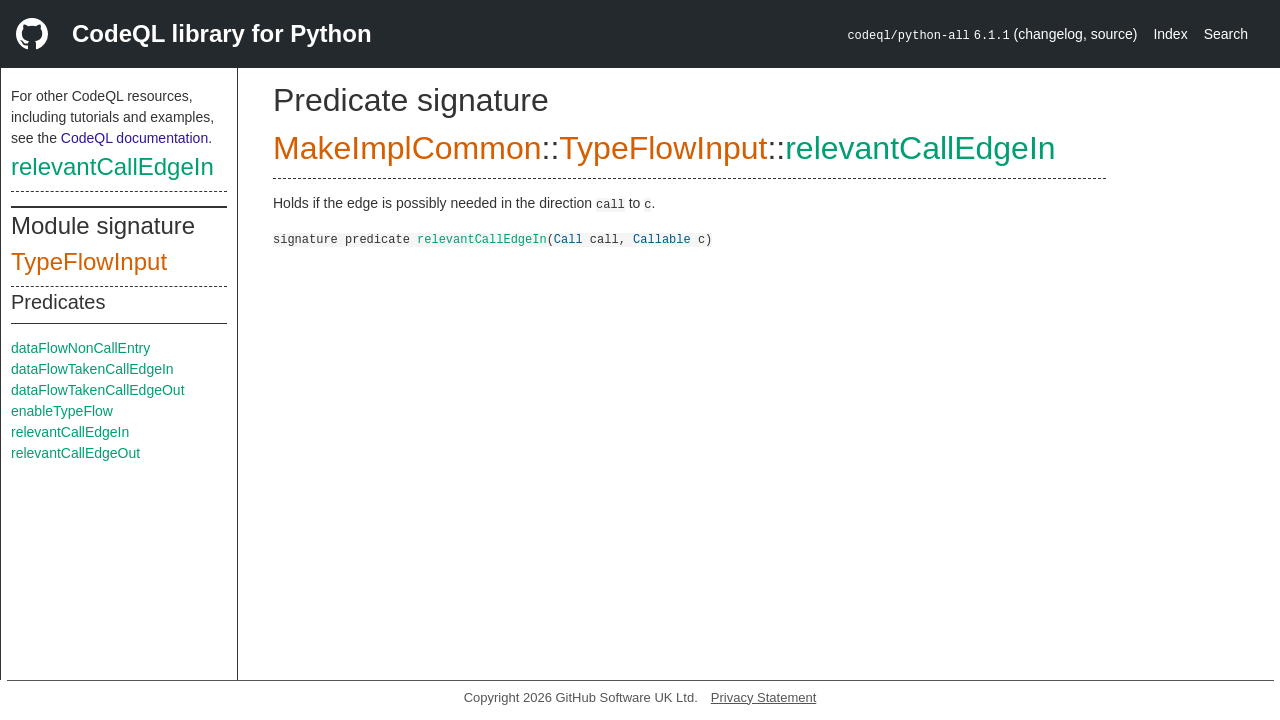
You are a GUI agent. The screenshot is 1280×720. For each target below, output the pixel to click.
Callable (662, 238)
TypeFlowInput (89, 261)
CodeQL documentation (134, 138)
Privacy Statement (764, 697)
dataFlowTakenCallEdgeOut (98, 390)
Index (1170, 34)
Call (568, 238)
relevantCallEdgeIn (112, 166)
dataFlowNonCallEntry (80, 348)
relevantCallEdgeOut (75, 453)
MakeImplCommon (407, 148)
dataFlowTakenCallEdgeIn (92, 369)
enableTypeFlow (62, 411)
